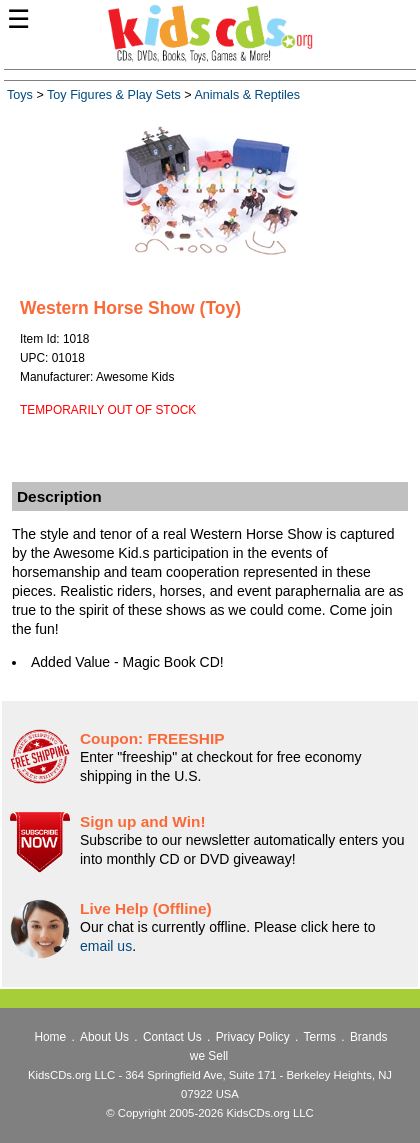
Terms (320, 1037)
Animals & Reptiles (247, 95)
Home (50, 1037)
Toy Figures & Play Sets (114, 95)
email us (106, 946)
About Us (104, 1037)
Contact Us (172, 1037)
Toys (20, 95)
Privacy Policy (253, 1037)
